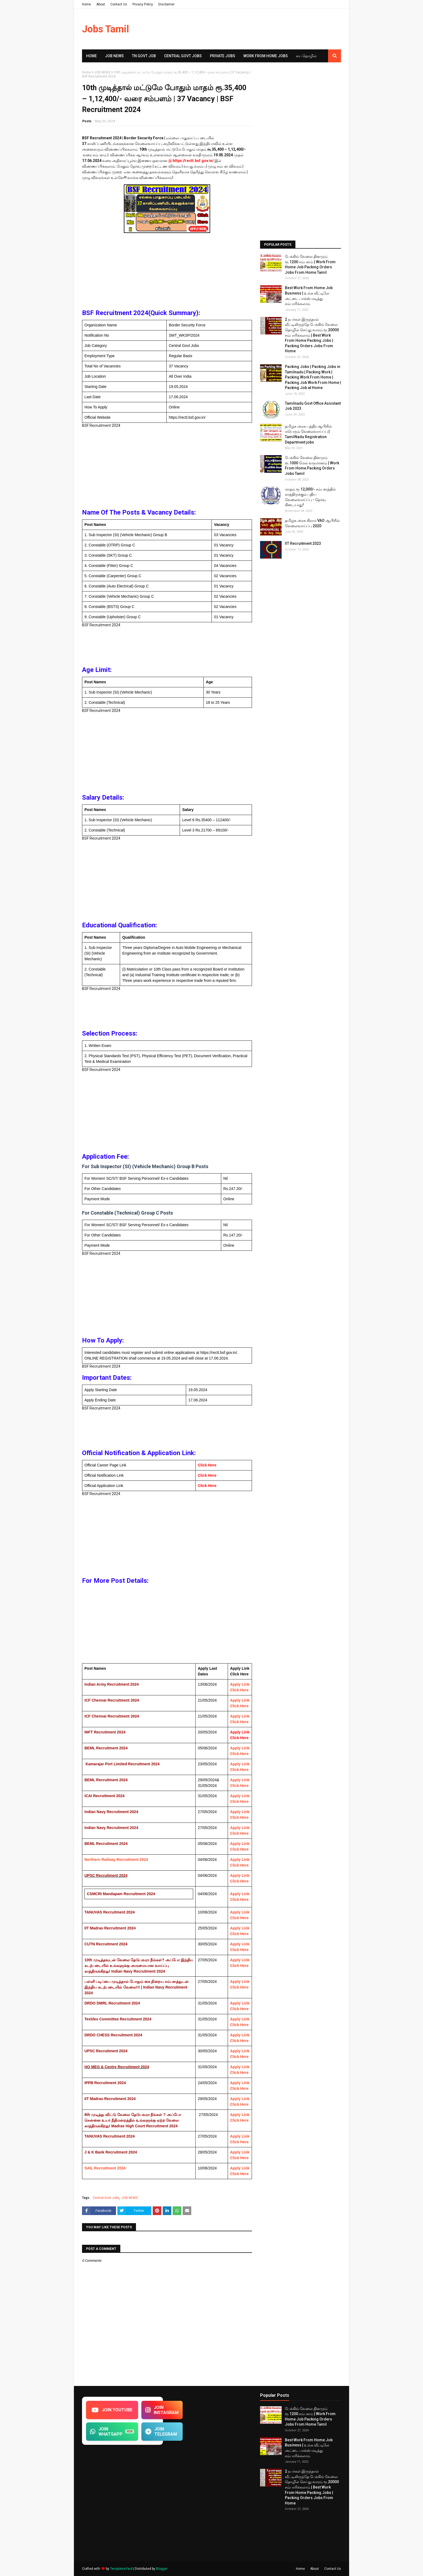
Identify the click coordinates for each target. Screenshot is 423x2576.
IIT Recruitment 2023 (303, 543)
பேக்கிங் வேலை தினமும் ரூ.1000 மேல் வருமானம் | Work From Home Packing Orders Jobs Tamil (312, 465)
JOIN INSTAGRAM (162, 2410)
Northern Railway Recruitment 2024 (116, 1859)
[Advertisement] (167, 272)
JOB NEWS (102, 72)
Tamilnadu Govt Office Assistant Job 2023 (313, 406)
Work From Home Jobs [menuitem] (265, 56)
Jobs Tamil (105, 29)
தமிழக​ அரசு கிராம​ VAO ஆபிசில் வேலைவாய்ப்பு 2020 (312, 523)
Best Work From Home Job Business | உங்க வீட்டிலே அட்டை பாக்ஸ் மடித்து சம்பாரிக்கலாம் (309, 296)
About (100, 4)
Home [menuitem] (91, 56)
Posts (86, 121)
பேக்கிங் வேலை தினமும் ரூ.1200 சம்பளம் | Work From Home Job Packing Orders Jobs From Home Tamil (310, 264)
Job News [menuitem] (114, 56)
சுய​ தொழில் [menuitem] (306, 56)
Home (86, 4)
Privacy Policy (142, 4)
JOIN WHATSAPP (112, 2431)
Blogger (162, 2569)
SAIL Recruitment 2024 (104, 2168)
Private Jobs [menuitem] (222, 56)
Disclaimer (166, 4)
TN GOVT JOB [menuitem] (144, 56)
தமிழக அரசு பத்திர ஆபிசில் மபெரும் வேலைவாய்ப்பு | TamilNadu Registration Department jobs (308, 434)
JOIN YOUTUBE (111, 2409)
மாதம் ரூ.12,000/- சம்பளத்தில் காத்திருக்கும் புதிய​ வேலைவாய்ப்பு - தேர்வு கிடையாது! (310, 497)
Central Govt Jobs (106, 2198)
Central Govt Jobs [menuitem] (183, 56)
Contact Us (118, 4)
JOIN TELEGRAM (161, 2431)
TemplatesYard (121, 2569)
